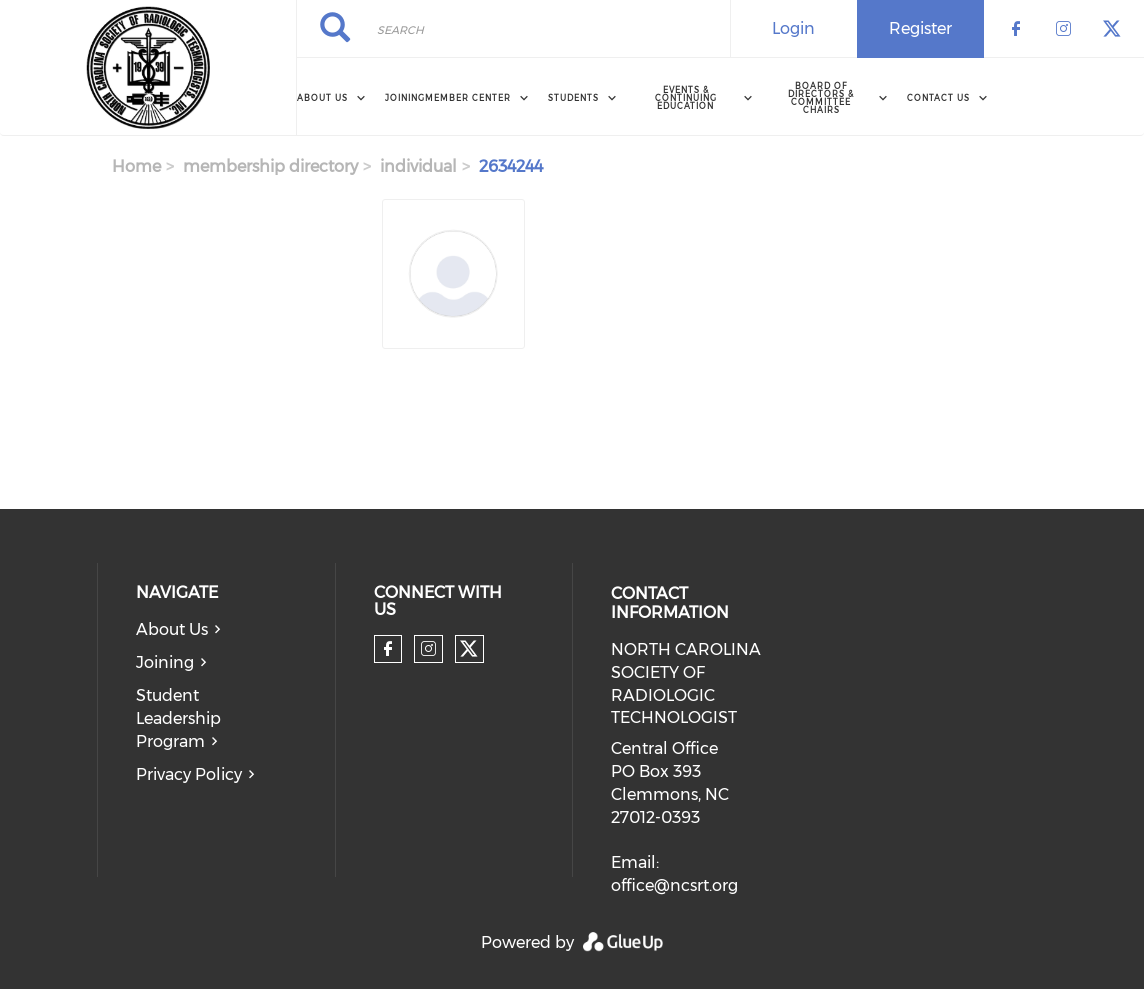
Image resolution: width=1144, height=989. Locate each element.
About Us (172, 629)
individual (418, 166)
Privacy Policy (189, 774)
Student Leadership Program (178, 718)
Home (136, 166)
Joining (405, 98)
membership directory (270, 166)
